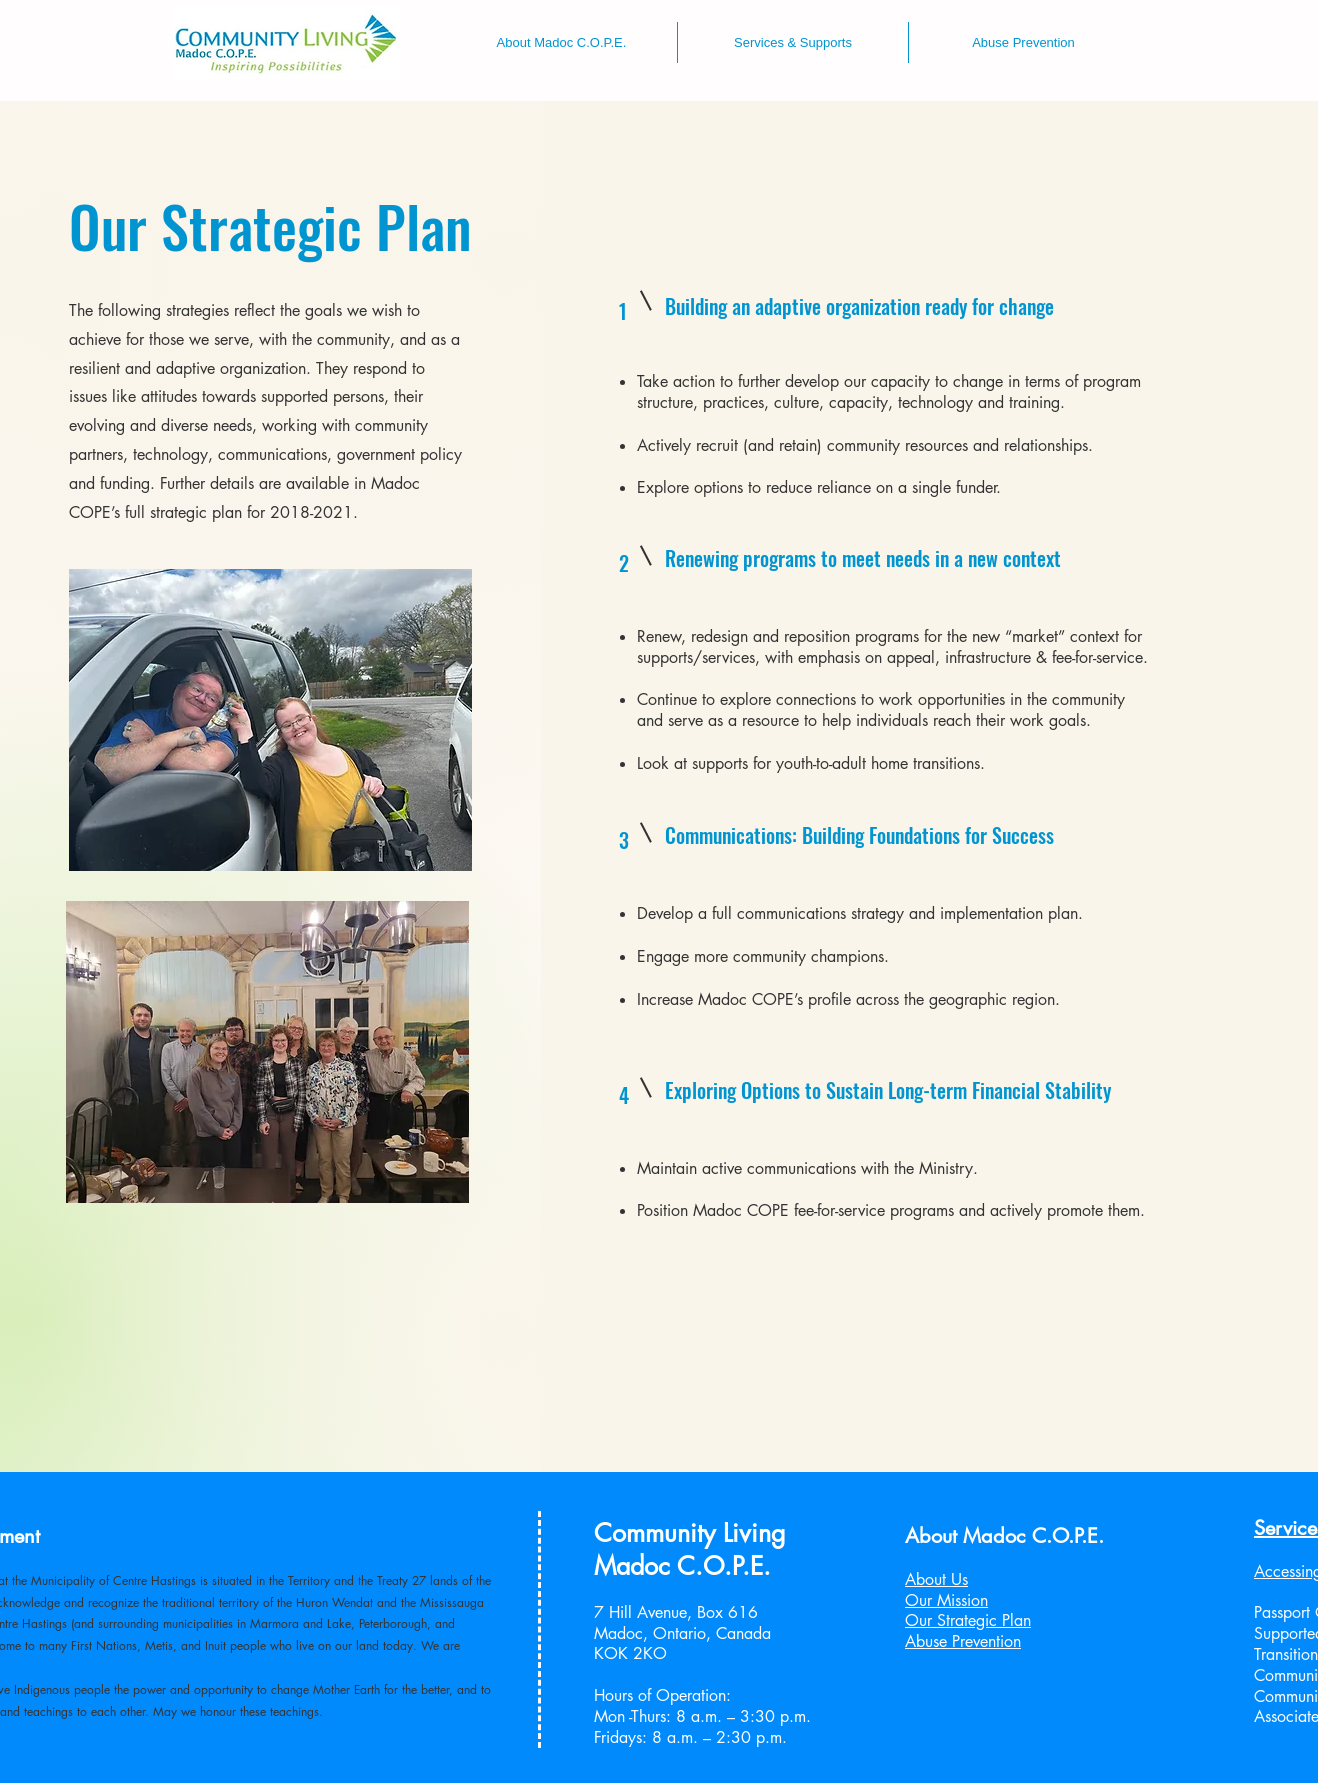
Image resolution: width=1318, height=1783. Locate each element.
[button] (561, 42)
